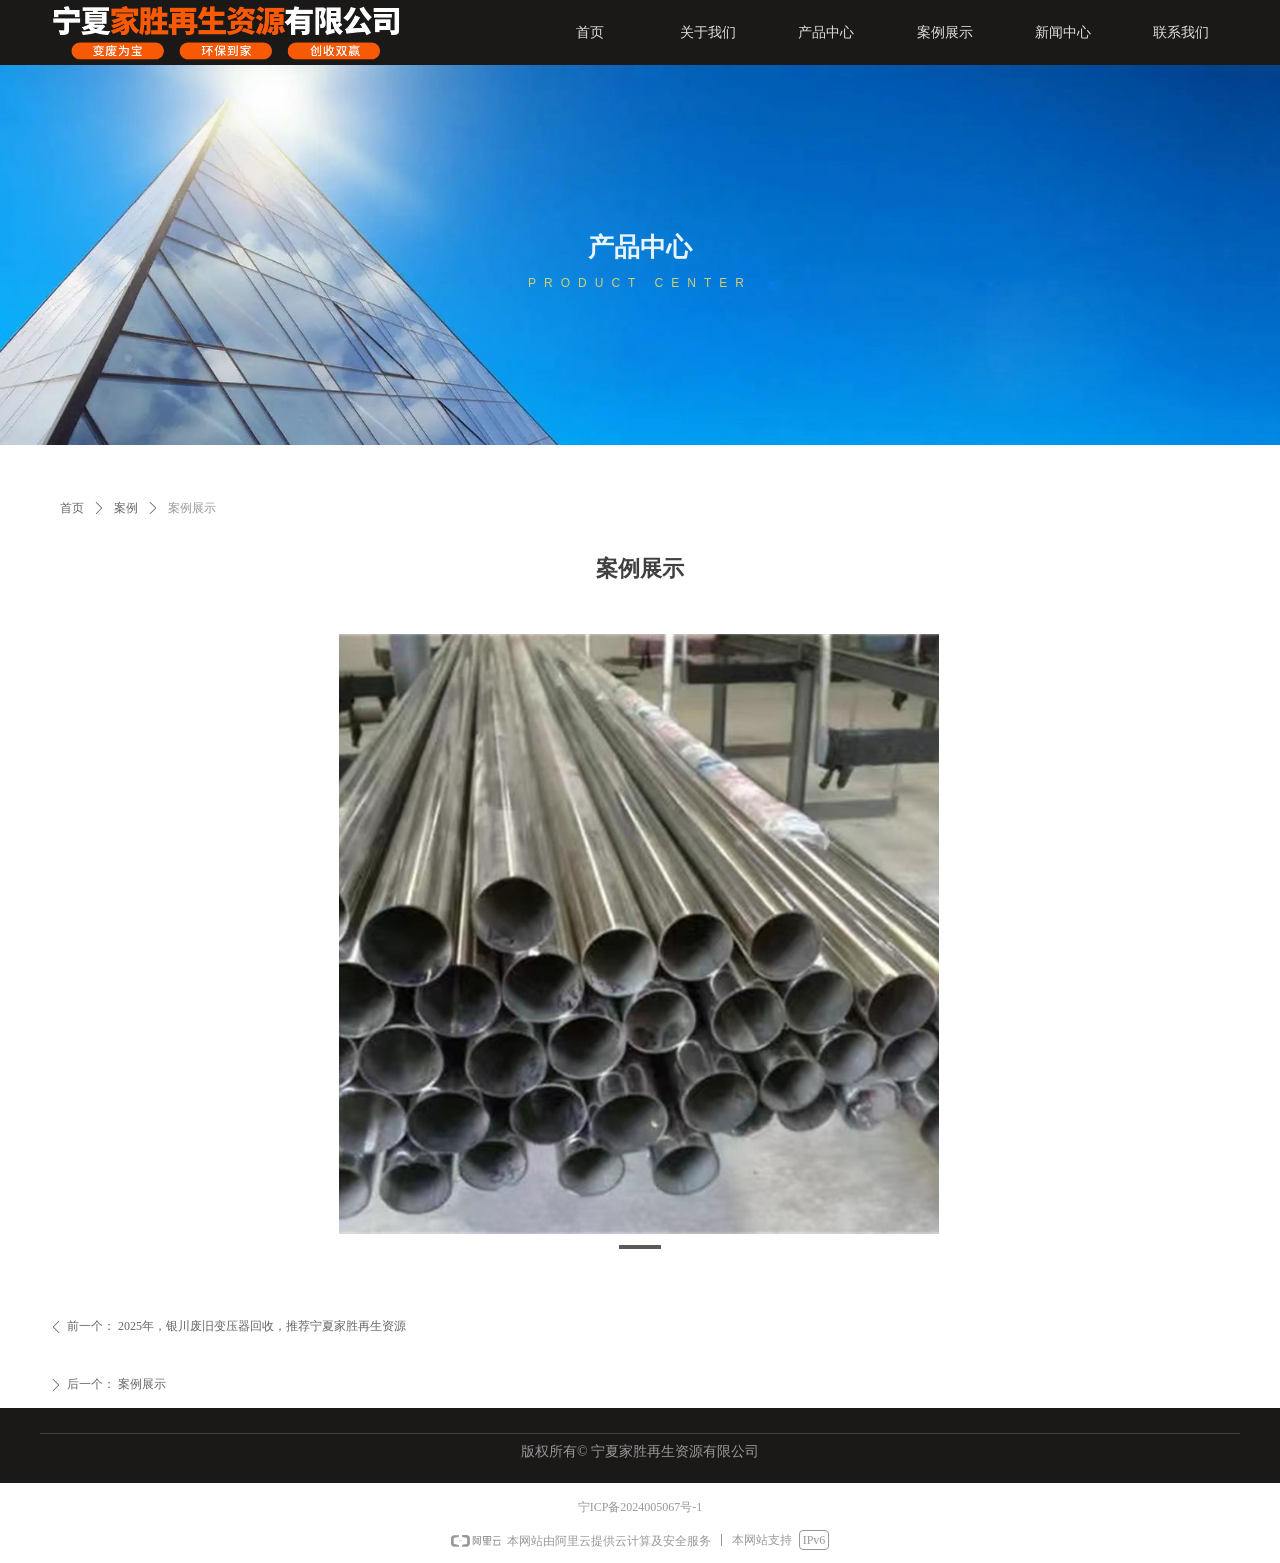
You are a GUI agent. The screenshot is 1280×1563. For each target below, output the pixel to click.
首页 (72, 508)
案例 (126, 508)
